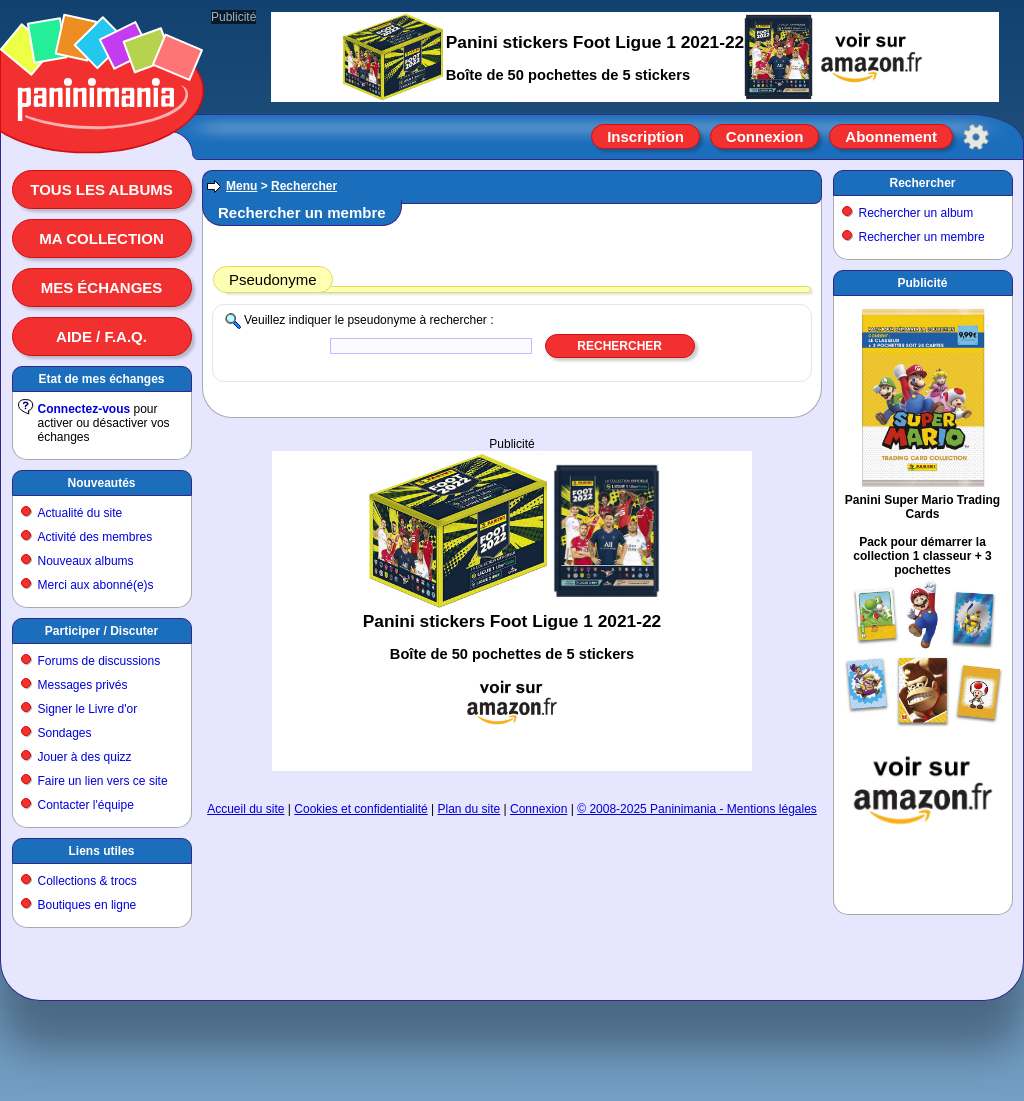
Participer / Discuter (101, 631)
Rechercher (304, 186)
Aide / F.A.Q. (101, 336)
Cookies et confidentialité (360, 809)
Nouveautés (101, 483)
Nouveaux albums (86, 561)
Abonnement (891, 136)
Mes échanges (102, 287)
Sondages (65, 733)
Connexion (765, 136)
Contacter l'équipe (86, 805)
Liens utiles (101, 851)
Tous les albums (101, 189)
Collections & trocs (87, 881)
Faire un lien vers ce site (103, 781)
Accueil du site (245, 809)
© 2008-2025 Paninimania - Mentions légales (697, 809)
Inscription (645, 136)
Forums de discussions (99, 661)
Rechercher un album (916, 213)
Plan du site (469, 809)
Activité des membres (95, 537)
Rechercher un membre (922, 237)
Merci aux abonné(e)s (96, 585)
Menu (241, 186)
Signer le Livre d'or (88, 709)
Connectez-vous (84, 409)
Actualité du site (80, 513)
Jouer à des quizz (85, 757)
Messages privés (83, 685)
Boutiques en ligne (87, 905)
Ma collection (101, 238)
